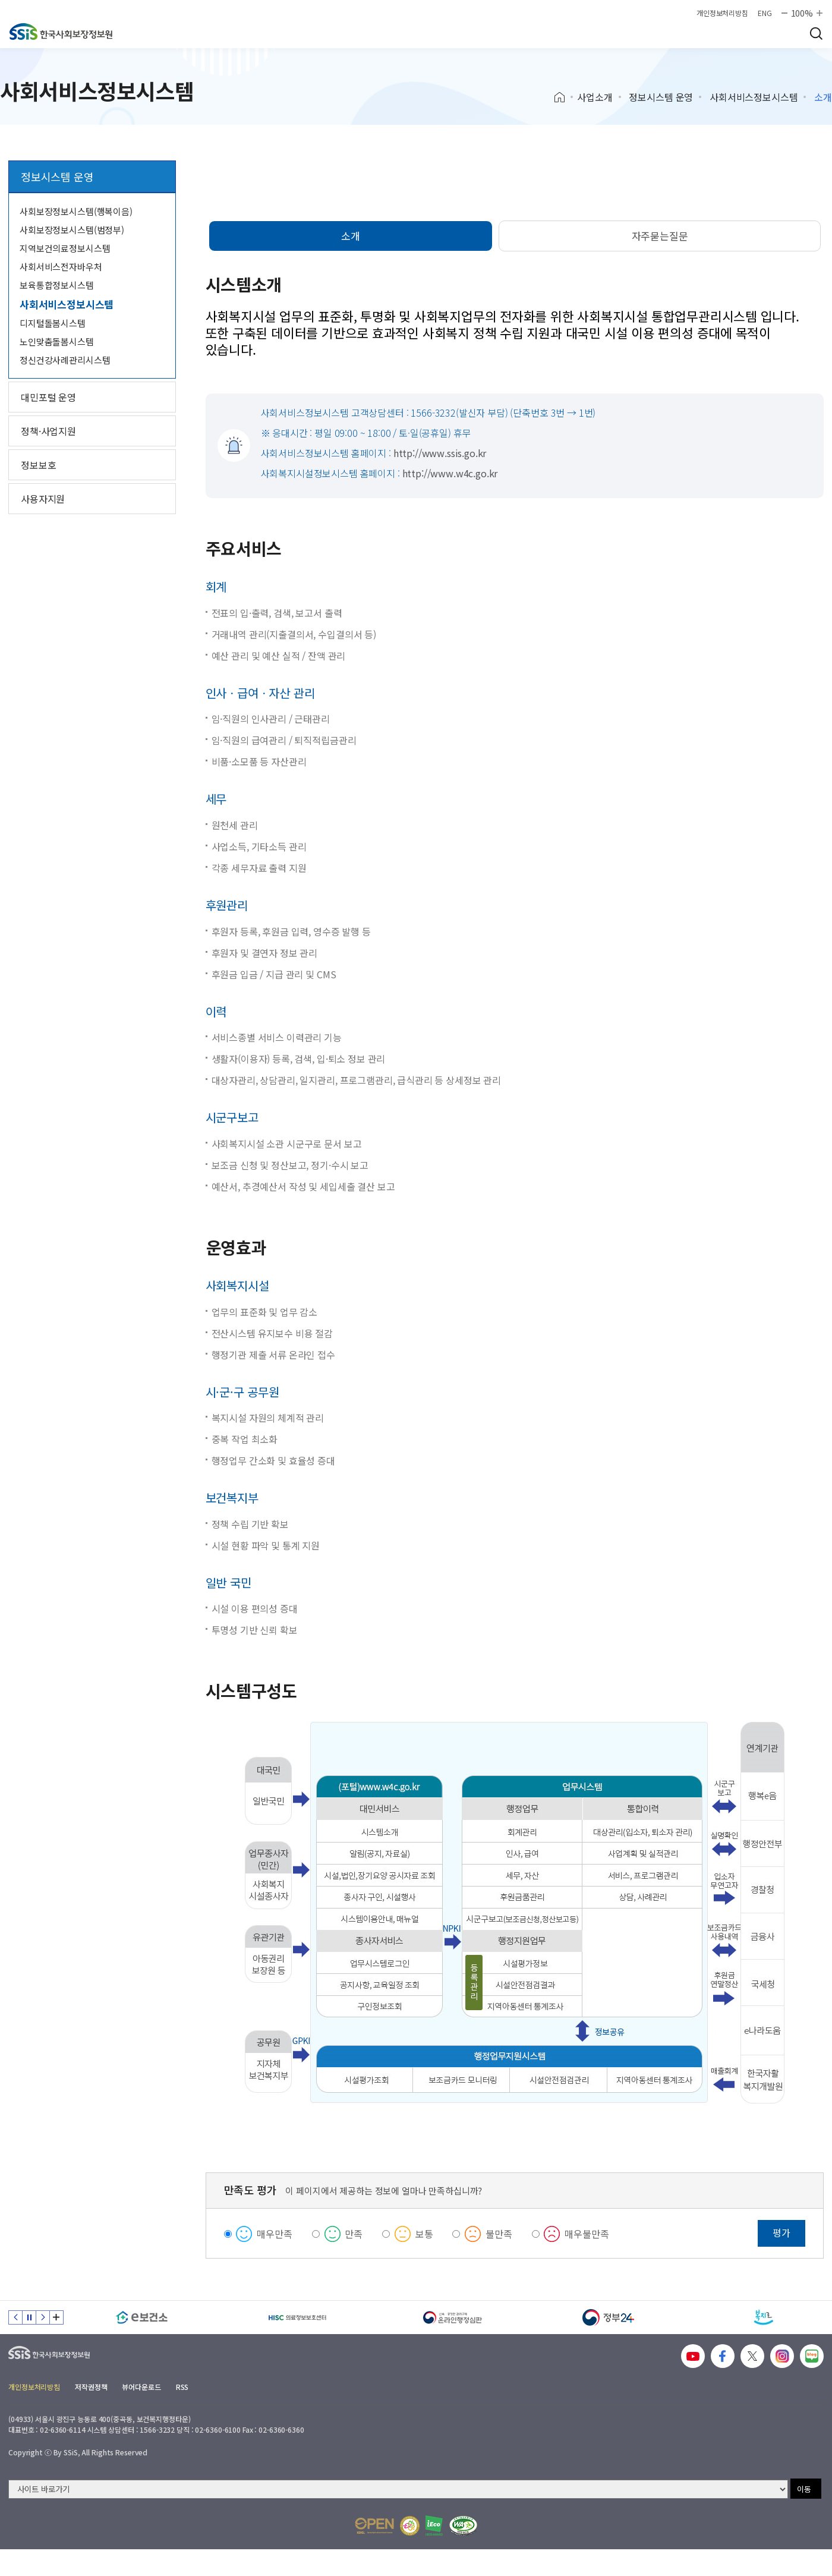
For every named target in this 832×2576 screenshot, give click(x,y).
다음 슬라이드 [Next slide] (43, 2317)
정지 (29, 2317)
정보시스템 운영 (661, 97)
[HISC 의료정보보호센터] (298, 2317)
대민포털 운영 (48, 397)
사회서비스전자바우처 (61, 266)
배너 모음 (56, 2317)
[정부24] (608, 2317)
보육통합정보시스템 (57, 285)
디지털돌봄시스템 (53, 323)
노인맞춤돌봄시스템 (57, 341)
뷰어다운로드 (141, 2387)
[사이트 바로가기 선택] (398, 2489)
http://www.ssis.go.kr (440, 453)
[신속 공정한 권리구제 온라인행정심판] (453, 2317)
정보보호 (38, 465)
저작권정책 (91, 2387)
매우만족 (274, 2234)
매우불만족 (587, 2234)
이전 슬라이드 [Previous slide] (15, 2317)
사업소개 (594, 97)
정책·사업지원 (48, 431)
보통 (424, 2234)
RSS (182, 2387)
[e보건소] (142, 2317)
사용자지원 (43, 499)
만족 (354, 2234)
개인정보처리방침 (722, 13)
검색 (815, 33)
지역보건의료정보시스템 (65, 248)
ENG (765, 13)
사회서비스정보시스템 (754, 97)
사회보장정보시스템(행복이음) (76, 211)
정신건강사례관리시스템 (65, 360)
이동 (804, 2489)
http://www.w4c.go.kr (450, 473)
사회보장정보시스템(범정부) (72, 229)
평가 (781, 2232)
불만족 (499, 2234)
